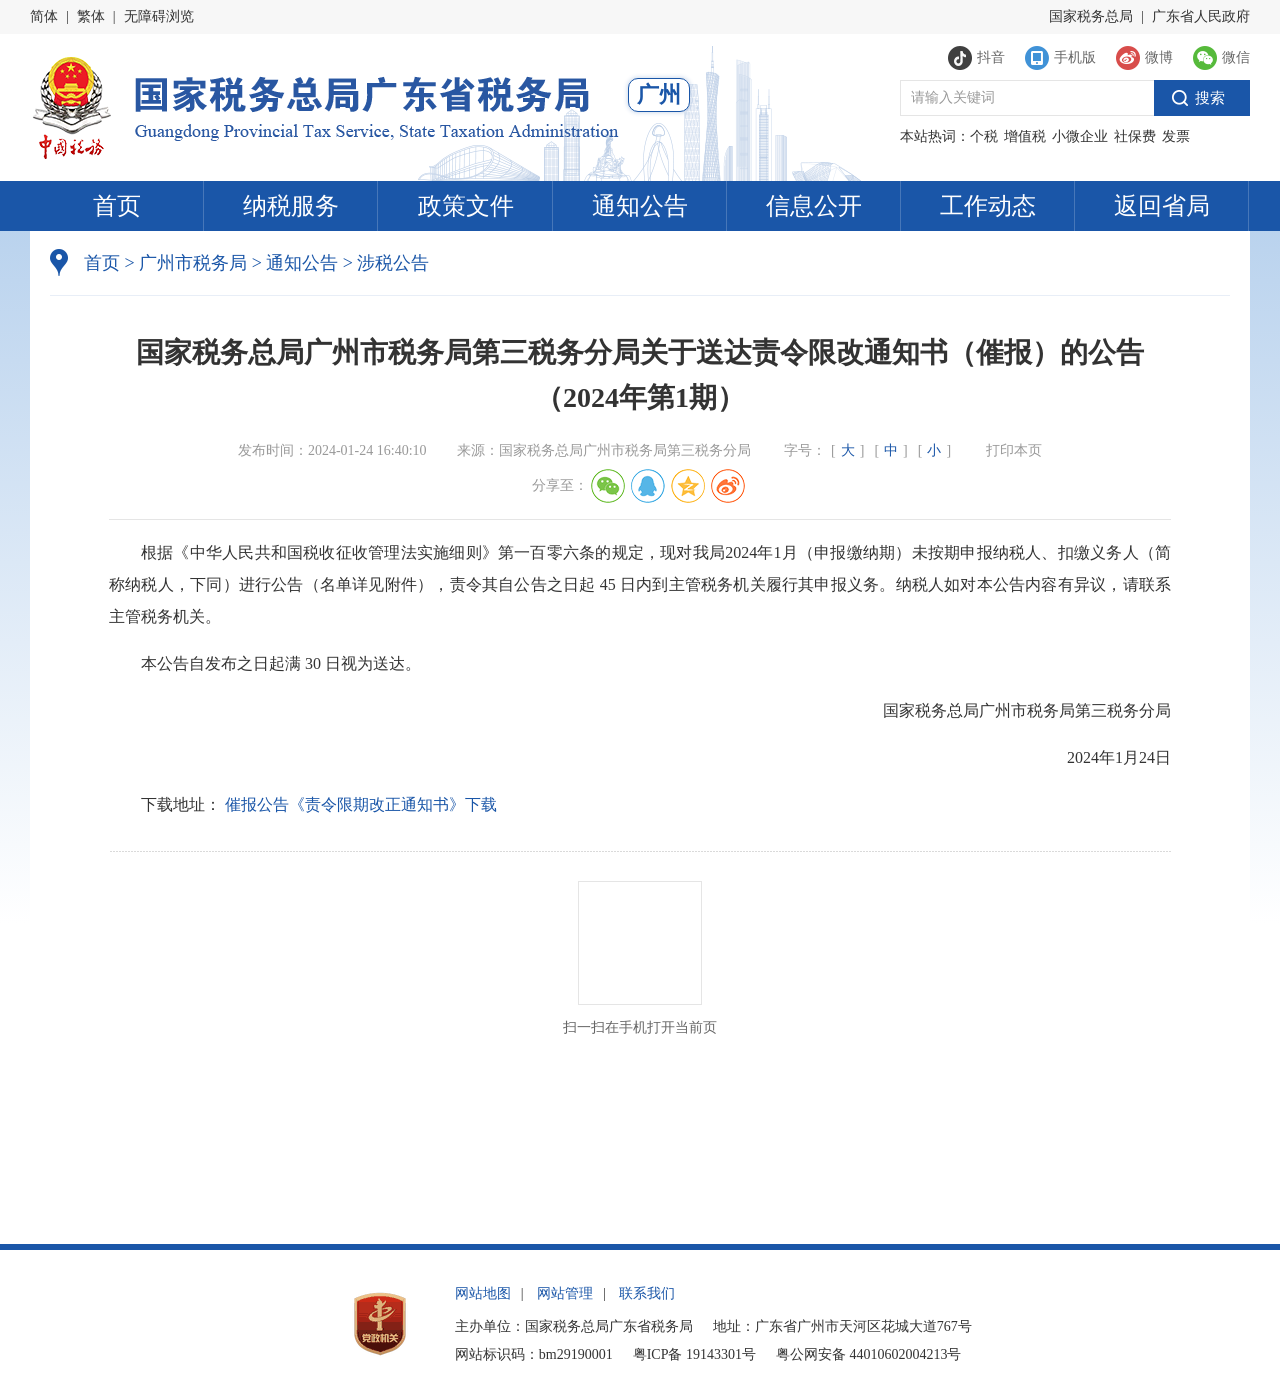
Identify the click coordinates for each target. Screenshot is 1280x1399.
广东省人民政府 (1201, 16)
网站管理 (565, 1293)
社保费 (1135, 136)
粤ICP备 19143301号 (694, 1354)
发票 (1176, 136)
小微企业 (1080, 136)
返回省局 (1162, 206)
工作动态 (988, 206)
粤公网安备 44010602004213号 (869, 1354)
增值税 (1025, 136)
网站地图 (483, 1293)
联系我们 (647, 1293)
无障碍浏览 (159, 16)
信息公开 (814, 206)
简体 (44, 16)
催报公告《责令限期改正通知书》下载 (361, 804)
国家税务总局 (1091, 16)
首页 (117, 206)
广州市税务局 (193, 263)
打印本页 (1014, 450)
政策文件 (466, 206)
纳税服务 (291, 206)
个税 (984, 136)
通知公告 (640, 206)
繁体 (91, 16)
